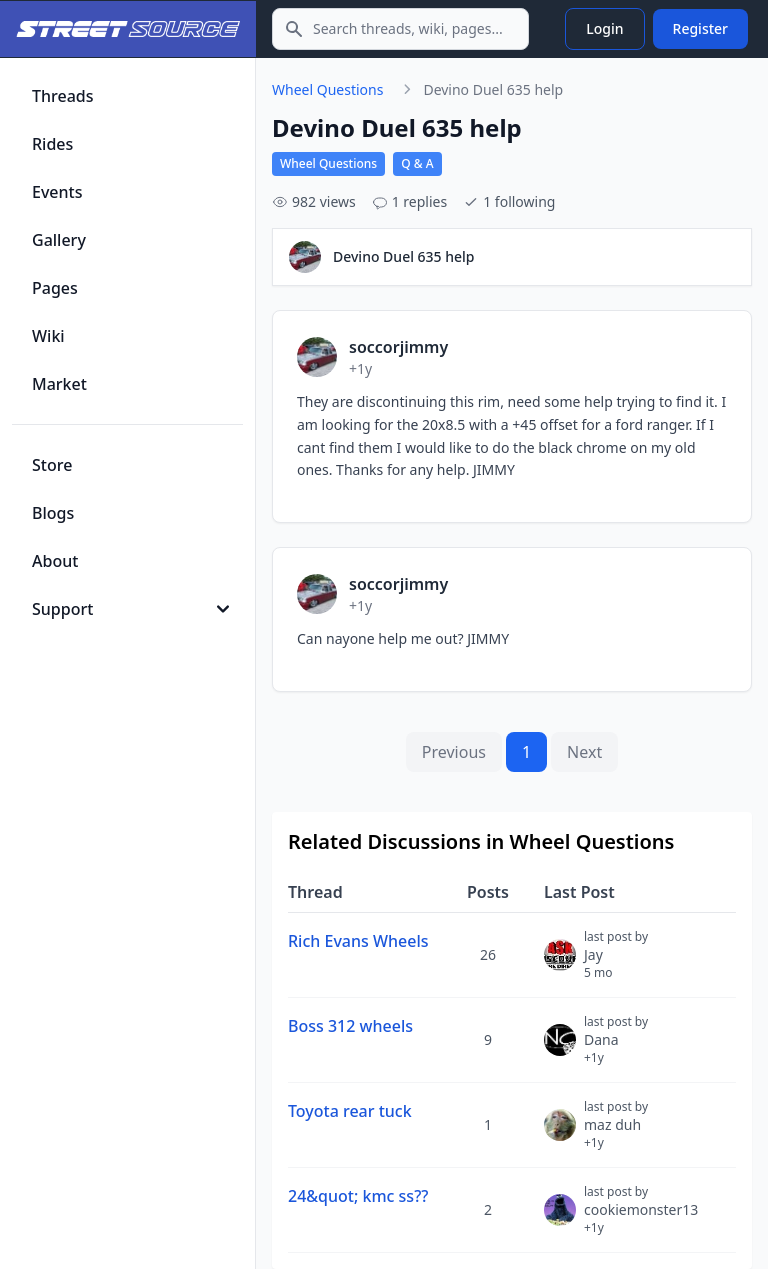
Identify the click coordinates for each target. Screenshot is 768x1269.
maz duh (616, 1133)
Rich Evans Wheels (358, 941)
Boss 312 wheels (350, 1026)
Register (700, 28)
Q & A (417, 163)
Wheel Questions (327, 89)
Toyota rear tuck (350, 1111)
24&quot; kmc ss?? (358, 1196)
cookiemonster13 (641, 1218)
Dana (616, 1048)
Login (604, 28)
